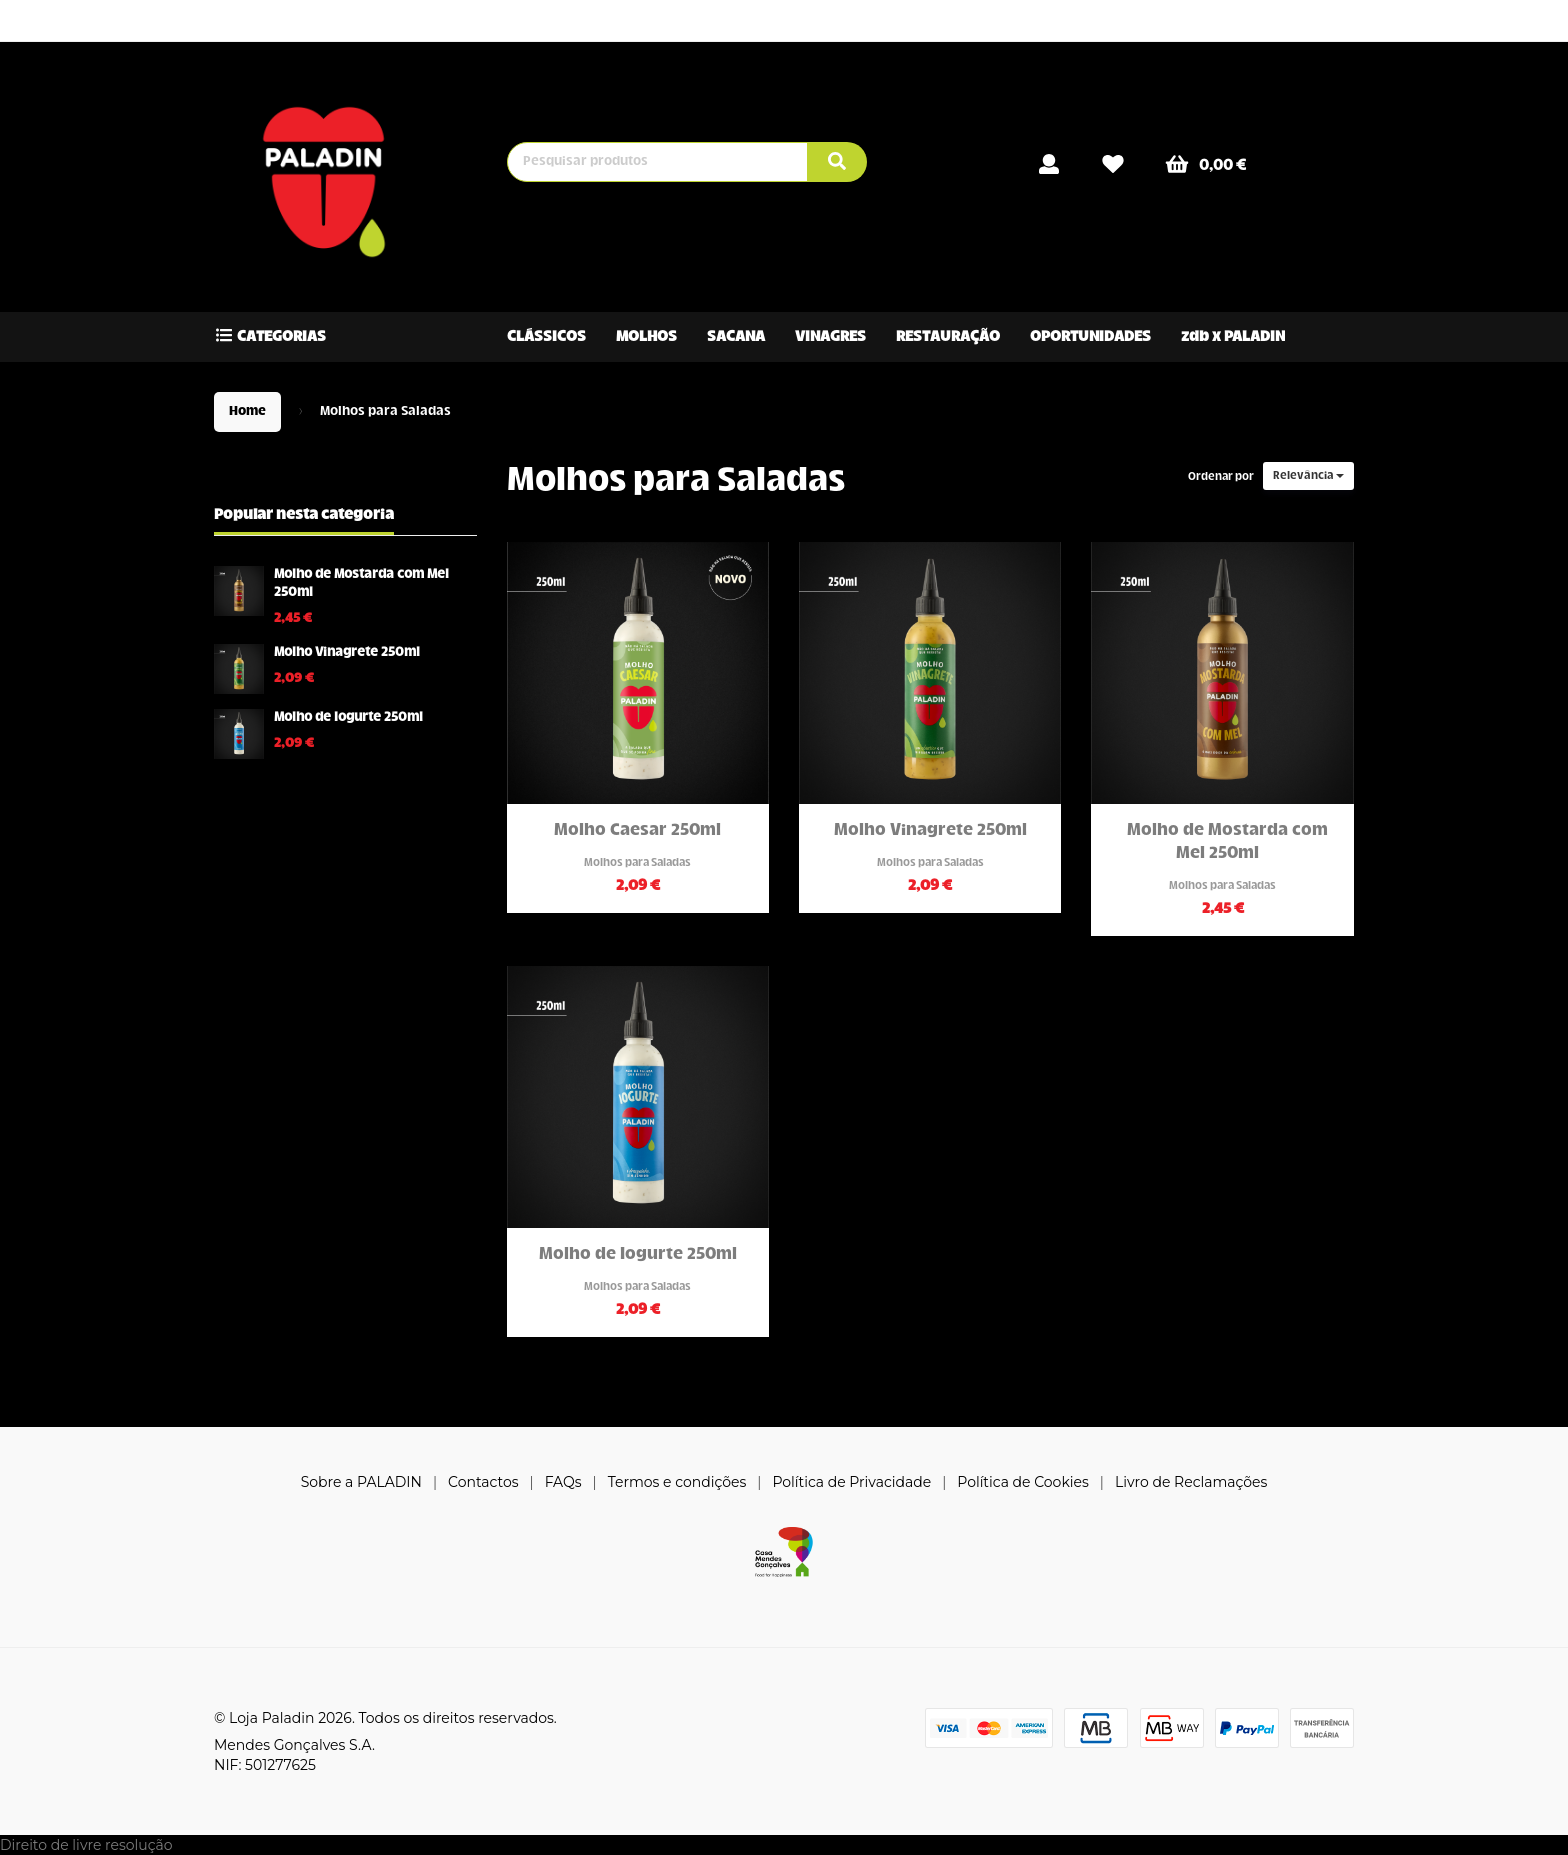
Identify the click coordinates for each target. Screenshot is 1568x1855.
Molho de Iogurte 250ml (348, 718)
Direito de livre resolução (86, 1845)
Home (247, 412)
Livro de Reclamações (1191, 1482)
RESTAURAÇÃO (948, 337)
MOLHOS (646, 337)
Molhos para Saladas (676, 481)
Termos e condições (677, 1482)
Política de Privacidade (851, 1482)
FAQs (563, 1482)
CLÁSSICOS (546, 337)
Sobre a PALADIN (361, 1482)
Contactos (483, 1482)
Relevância (1308, 476)
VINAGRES (830, 337)
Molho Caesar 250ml (637, 831)
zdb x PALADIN (1233, 337)
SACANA (736, 337)
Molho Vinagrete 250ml (347, 653)
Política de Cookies (1023, 1482)
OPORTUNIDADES (1090, 337)
